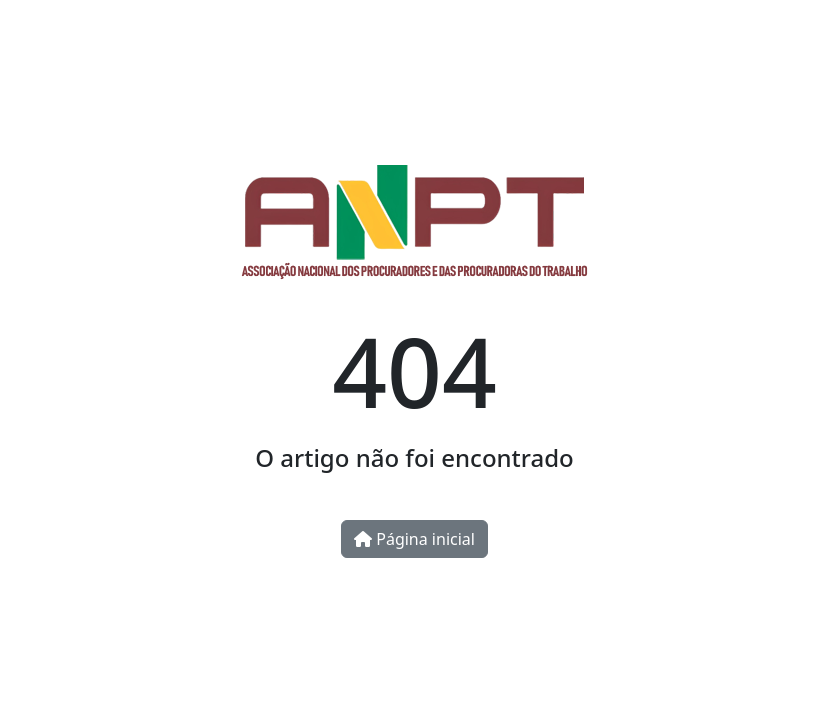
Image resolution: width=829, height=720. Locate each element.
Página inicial (414, 539)
